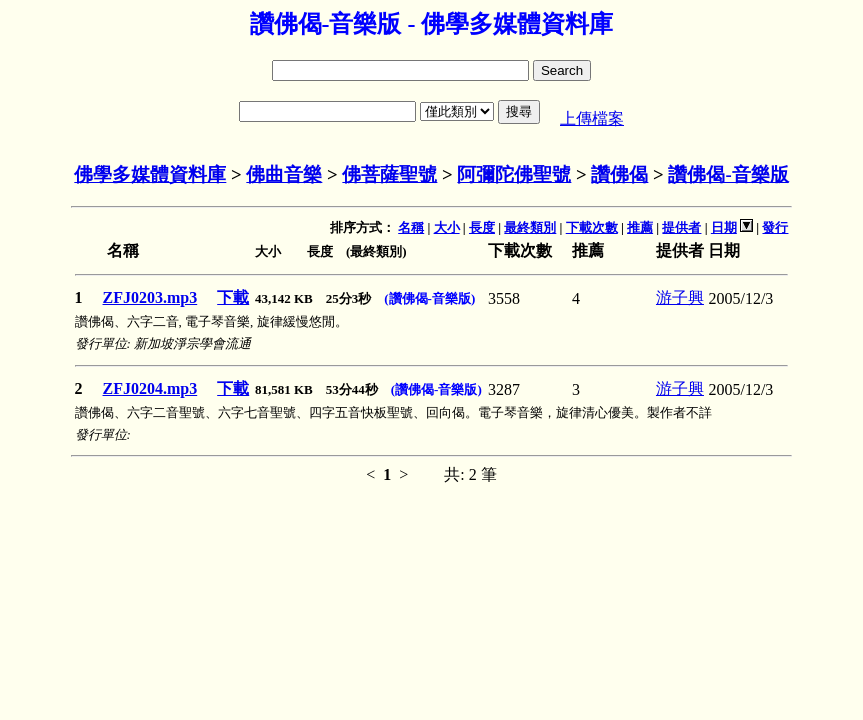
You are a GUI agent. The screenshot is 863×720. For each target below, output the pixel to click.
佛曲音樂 (284, 174)
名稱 (411, 227)
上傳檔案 (592, 118)
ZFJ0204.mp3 (150, 388)
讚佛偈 (619, 174)
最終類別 (530, 227)
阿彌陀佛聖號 (514, 174)
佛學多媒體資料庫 (150, 174)
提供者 (681, 227)
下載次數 (592, 227)
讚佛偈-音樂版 (728, 174)
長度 (482, 227)
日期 (724, 227)
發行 (775, 227)
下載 (233, 297)
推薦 (640, 227)
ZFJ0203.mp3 (150, 297)
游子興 (680, 297)
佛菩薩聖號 (389, 174)
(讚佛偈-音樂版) (429, 298)
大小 (447, 227)
